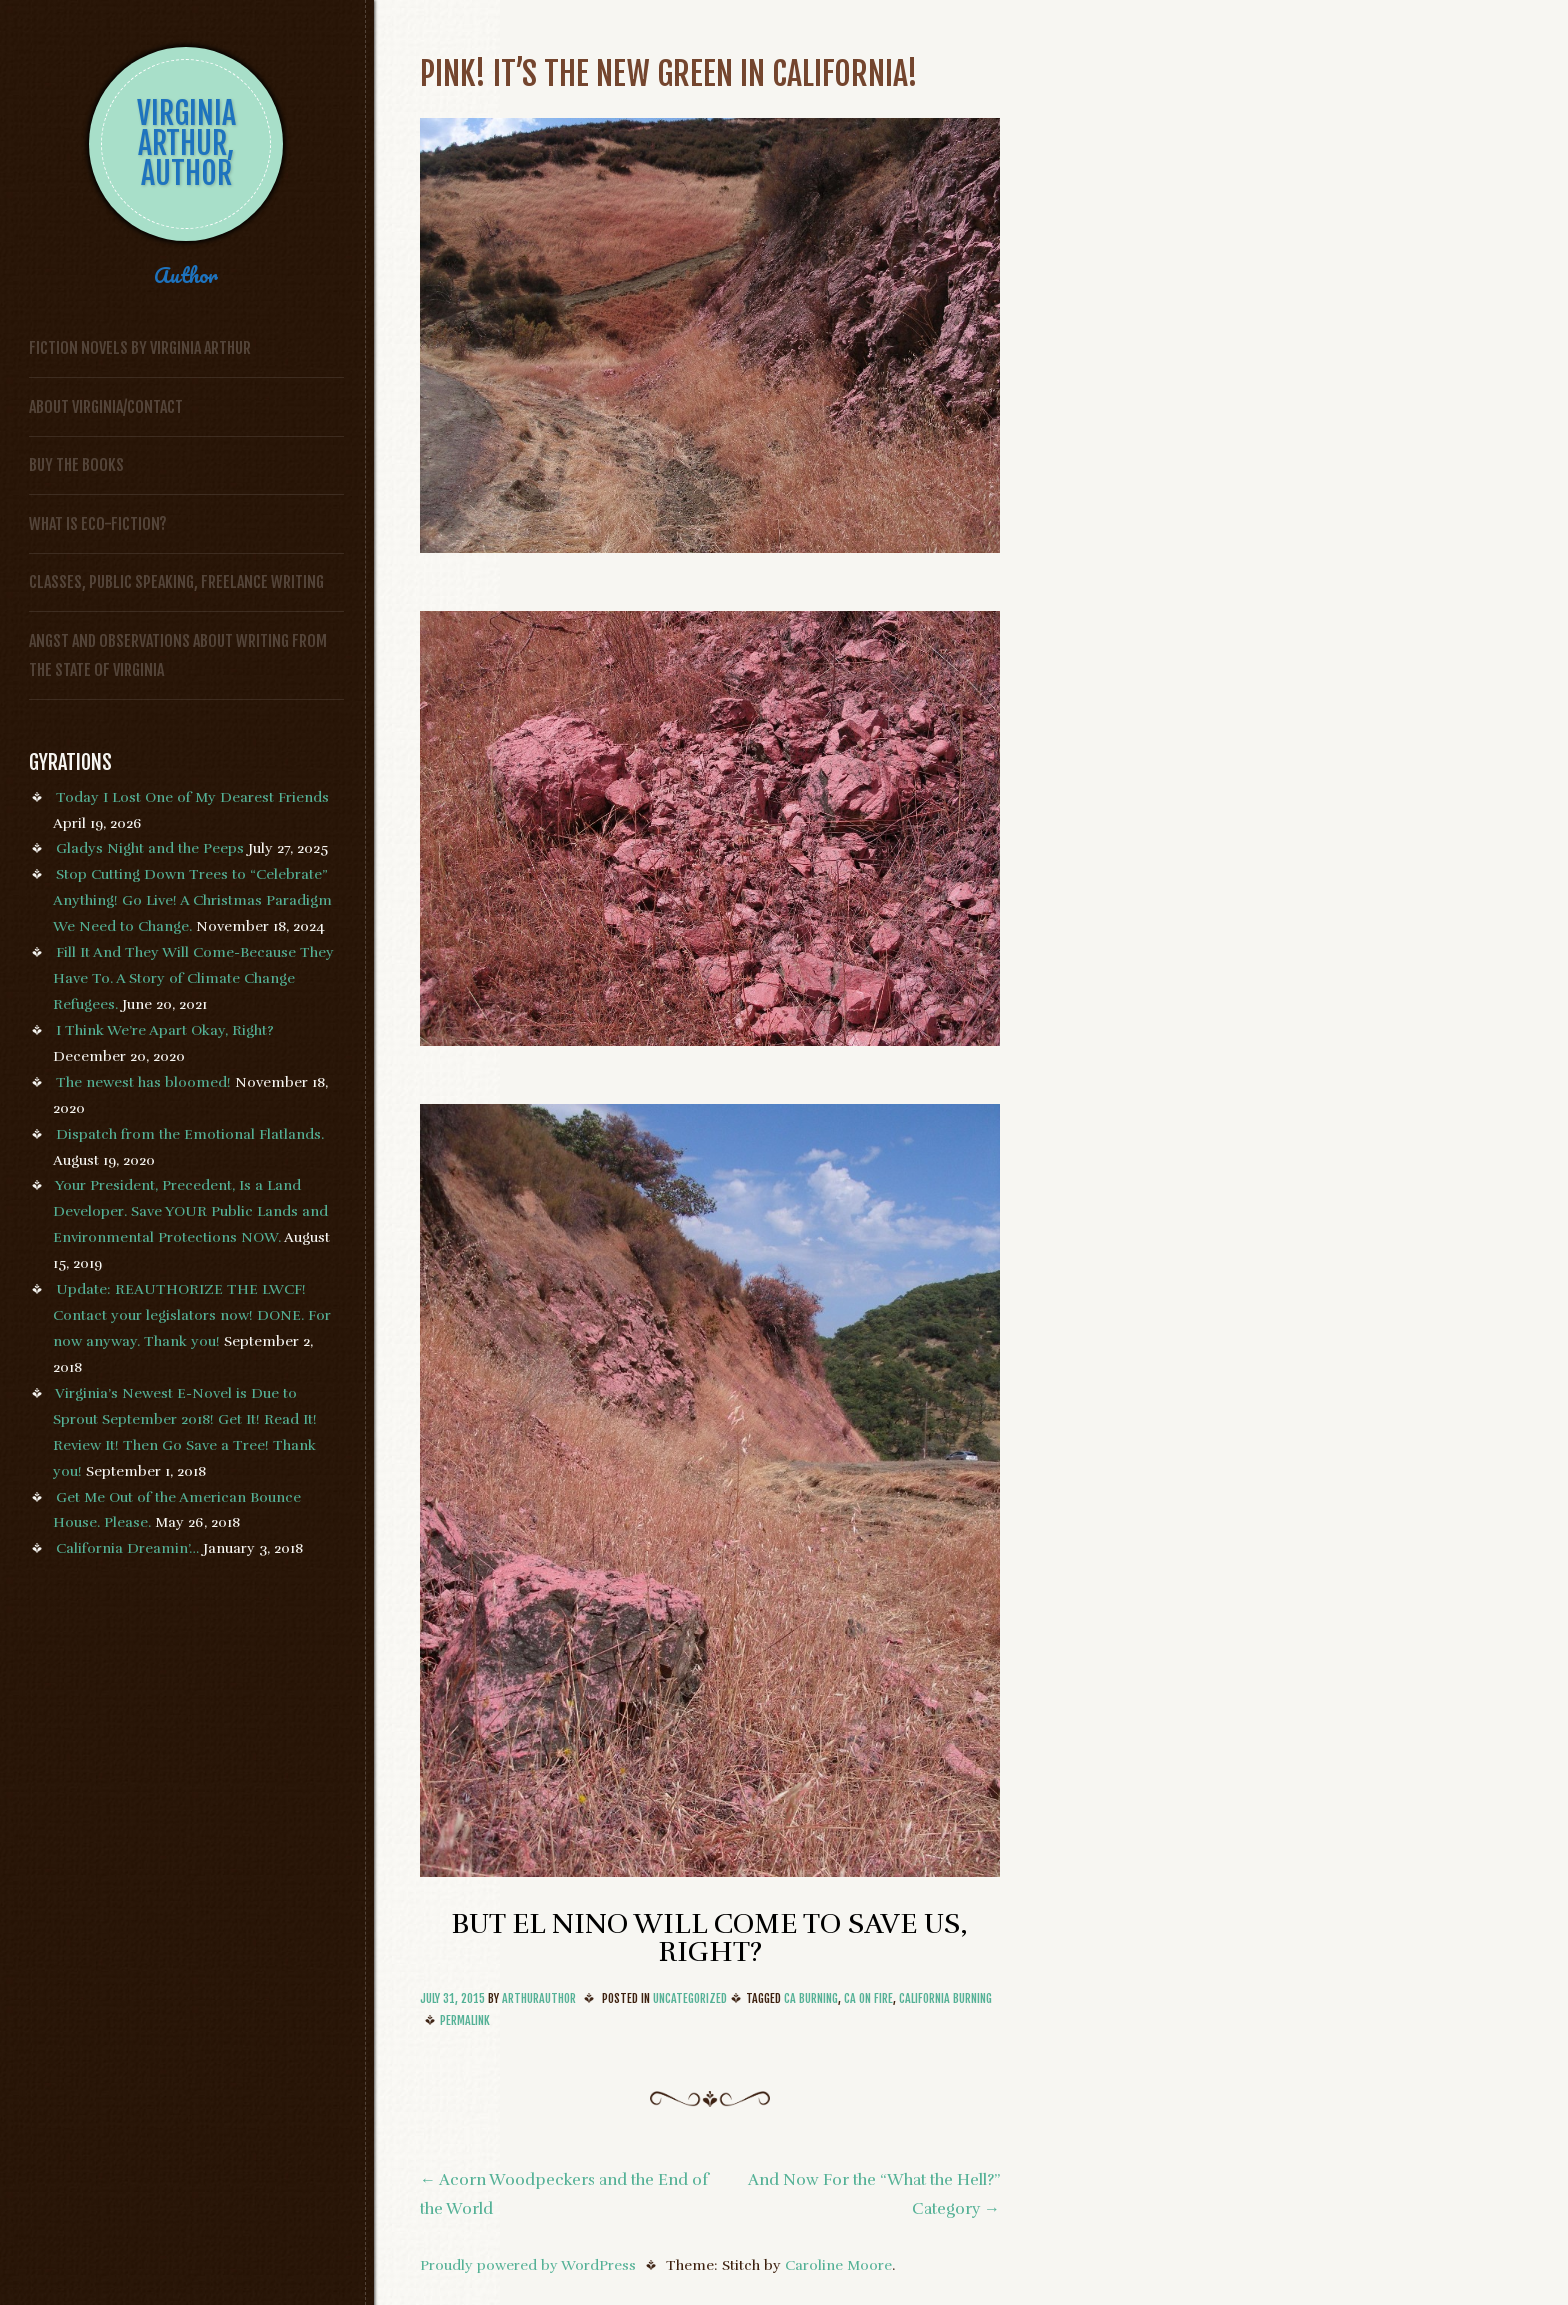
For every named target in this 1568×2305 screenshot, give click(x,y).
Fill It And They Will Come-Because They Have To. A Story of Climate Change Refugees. (193, 978)
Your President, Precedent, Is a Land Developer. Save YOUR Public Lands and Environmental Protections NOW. (190, 1211)
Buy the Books (76, 465)
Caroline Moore (838, 2265)
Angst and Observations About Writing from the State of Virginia (178, 655)
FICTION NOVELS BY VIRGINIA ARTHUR (140, 348)
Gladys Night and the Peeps (150, 848)
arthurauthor (539, 1998)
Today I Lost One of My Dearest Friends (192, 797)
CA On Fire (868, 1998)
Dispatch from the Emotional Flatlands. (190, 1134)
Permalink (465, 2020)
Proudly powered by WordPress (528, 2265)
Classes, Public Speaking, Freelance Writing (176, 582)
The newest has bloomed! (143, 1082)
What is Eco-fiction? (98, 524)
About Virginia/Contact (106, 407)
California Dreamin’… (127, 1548)
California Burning (945, 1998)
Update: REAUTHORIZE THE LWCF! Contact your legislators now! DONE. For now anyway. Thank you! (192, 1315)
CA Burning (811, 1998)
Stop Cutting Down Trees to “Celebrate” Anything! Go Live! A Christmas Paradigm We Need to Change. (192, 900)
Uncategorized (690, 1998)
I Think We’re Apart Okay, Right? (165, 1030)
